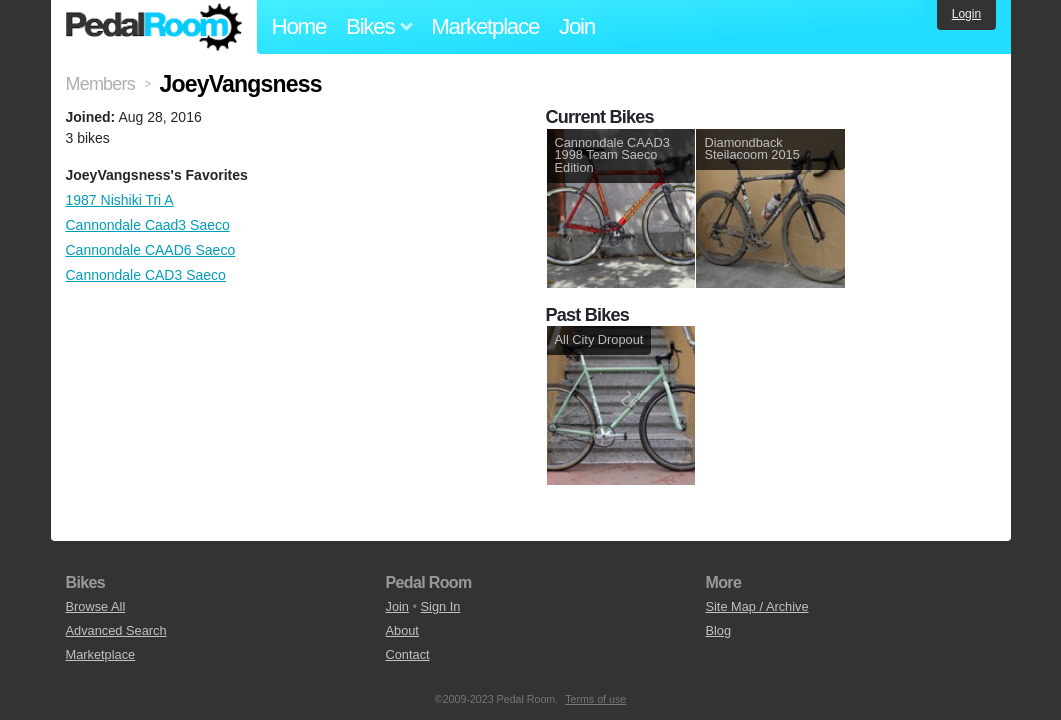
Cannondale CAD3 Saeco (146, 275)
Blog (718, 630)
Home (299, 26)
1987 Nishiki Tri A (120, 200)
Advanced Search (116, 630)
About (401, 630)
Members (100, 84)
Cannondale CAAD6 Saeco (151, 250)
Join (577, 26)
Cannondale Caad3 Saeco (148, 225)
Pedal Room (154, 27)
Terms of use (595, 699)
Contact (407, 654)
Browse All (96, 606)
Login (966, 14)
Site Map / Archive (756, 606)
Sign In (441, 606)
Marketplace (485, 26)
